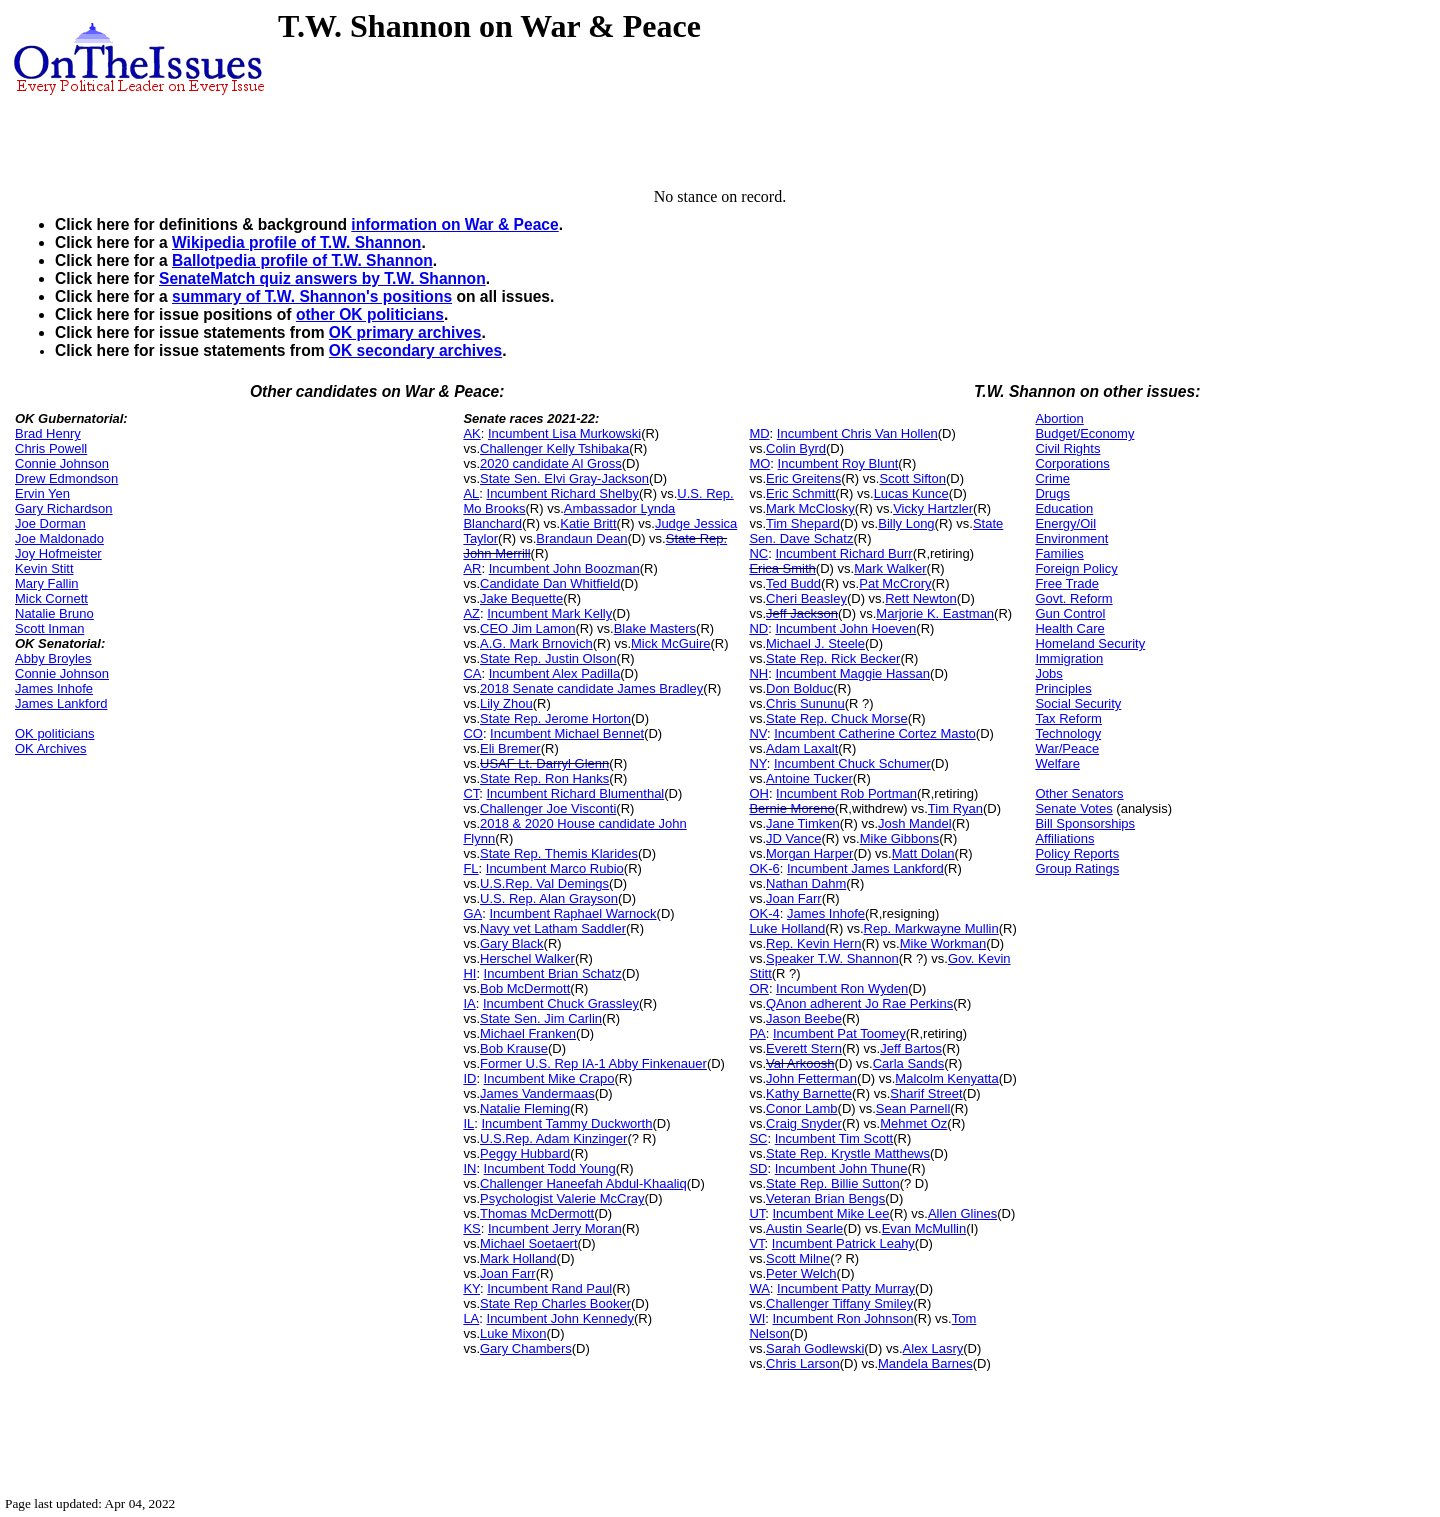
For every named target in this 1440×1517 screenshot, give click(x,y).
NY (757, 763)
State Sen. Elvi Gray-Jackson (564, 478)
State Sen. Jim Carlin (541, 1018)
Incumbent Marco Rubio (555, 868)
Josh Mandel (915, 823)
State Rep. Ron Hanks (544, 778)
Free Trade (1067, 583)
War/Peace (1067, 748)
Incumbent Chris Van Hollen (857, 433)
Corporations (1072, 463)
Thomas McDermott (537, 1213)
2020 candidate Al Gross (551, 463)
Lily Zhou (506, 703)
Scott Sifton (912, 478)
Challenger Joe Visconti (548, 808)
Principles (1063, 688)
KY (471, 1288)
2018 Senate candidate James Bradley (591, 688)
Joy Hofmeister (58, 553)
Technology (1068, 733)
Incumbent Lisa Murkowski (564, 433)
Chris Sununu (805, 703)
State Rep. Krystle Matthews (848, 1153)
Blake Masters (655, 628)
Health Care (1069, 628)
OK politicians (54, 733)
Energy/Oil (1065, 523)
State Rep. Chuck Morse (837, 718)
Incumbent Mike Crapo (549, 1078)
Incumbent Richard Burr (843, 553)
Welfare (1057, 763)
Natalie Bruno (54, 613)
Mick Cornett (51, 598)
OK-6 (764, 868)
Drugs (1052, 493)
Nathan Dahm (806, 883)
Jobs (1048, 673)
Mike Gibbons (899, 838)
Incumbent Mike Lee (831, 1213)
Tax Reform (1068, 718)
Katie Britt (588, 523)
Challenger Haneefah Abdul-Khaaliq (583, 1183)
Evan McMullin (924, 1228)
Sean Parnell (913, 1108)
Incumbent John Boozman (564, 568)
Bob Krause (514, 1048)
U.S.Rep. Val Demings (544, 883)
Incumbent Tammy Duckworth (566, 1123)
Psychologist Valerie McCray (562, 1198)
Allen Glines (962, 1213)
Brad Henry (48, 433)
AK (471, 433)
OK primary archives (405, 332)
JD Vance (793, 838)
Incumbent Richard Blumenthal (576, 793)
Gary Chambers (526, 1348)
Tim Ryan (955, 808)
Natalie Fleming (525, 1108)
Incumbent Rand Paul (549, 1288)
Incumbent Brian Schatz (553, 973)
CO (473, 733)
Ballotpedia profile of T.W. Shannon (302, 260)
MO (759, 463)
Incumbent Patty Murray (846, 1288)
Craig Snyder (804, 1123)
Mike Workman (943, 943)
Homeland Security (1090, 643)
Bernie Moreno (791, 808)
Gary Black (512, 943)
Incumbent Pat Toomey (839, 1033)
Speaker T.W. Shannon (832, 958)
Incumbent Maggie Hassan (852, 673)
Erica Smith (782, 568)
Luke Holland (787, 928)
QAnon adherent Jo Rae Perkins (859, 1003)
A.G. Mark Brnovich (536, 643)
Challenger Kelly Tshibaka (554, 448)
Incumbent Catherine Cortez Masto (875, 733)
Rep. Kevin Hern (813, 943)
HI (469, 973)
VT (756, 1243)
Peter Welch (801, 1273)
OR (759, 988)
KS (471, 1228)
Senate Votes (1073, 808)
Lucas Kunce (911, 493)
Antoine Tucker (809, 778)
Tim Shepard (803, 523)
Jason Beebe (804, 1018)
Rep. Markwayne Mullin (931, 928)
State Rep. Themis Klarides (559, 853)
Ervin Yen (42, 493)
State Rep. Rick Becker (833, 658)
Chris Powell (51, 448)
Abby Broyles (53, 658)
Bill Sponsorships (1085, 823)
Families (1059, 553)
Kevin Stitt (44, 568)
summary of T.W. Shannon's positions (312, 296)
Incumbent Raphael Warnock (572, 913)
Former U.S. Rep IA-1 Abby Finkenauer (593, 1063)
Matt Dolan (923, 853)
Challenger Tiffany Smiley (839, 1303)
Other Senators (1079, 793)
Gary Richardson (64, 508)
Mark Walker (890, 568)
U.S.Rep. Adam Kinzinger (553, 1138)
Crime (1052, 478)
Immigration (1069, 658)
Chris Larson (803, 1363)
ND (758, 628)
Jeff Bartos (911, 1048)
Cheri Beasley (806, 598)
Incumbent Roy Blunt (838, 463)
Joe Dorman (50, 523)
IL (468, 1123)
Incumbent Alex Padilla (555, 673)
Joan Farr (508, 1273)
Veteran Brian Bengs (825, 1198)
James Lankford (61, 703)
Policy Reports (1077, 853)
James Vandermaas (537, 1093)
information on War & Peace (454, 224)
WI (757, 1318)
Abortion (1059, 418)
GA (472, 913)
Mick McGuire (670, 643)
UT (757, 1213)
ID (469, 1078)
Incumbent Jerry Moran (555, 1228)
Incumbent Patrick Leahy (843, 1243)
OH (759, 793)
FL (470, 868)
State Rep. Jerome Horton (555, 718)
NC (758, 553)
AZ (471, 613)
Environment (1071, 538)
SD (758, 1168)
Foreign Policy (1076, 568)
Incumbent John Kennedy (560, 1318)
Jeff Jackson (802, 613)
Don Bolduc (799, 688)
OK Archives (51, 748)
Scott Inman (49, 628)
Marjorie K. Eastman (935, 613)
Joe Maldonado (59, 538)
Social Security (1078, 703)
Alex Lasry (933, 1348)
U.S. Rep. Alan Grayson (549, 898)
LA (471, 1318)
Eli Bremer (510, 748)
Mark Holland (518, 1258)
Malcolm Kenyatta (946, 1078)
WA (759, 1288)
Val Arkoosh (800, 1063)
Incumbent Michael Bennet (567, 733)
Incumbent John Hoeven (845, 628)
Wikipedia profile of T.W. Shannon (296, 242)
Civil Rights (1067, 448)
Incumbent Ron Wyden (842, 988)
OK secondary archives (415, 350)
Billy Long (906, 523)
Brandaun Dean (581, 538)
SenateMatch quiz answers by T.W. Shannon (322, 278)
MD (759, 433)
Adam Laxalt (802, 748)
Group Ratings (1077, 868)
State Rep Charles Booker (555, 1303)
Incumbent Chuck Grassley (561, 1003)
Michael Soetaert (529, 1243)
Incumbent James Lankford (865, 868)
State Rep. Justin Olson (548, 658)
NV (758, 733)
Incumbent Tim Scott (834, 1138)
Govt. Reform (1073, 598)
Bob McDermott (525, 988)
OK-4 (764, 913)
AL (471, 493)
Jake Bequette (521, 598)
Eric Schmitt (800, 493)
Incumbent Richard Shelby (563, 493)
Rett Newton (921, 598)
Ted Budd (793, 583)
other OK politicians (370, 314)
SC (758, 1138)
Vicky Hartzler (933, 508)
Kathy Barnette (809, 1093)
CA (472, 673)
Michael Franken (528, 1033)
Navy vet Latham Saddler (553, 928)
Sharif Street (926, 1093)
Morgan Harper (809, 853)
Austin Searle (804, 1228)
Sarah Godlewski (815, 1348)
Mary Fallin (47, 583)
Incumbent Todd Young (550, 1168)
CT (471, 793)
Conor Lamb (802, 1108)
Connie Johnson (62, 463)
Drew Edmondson (66, 478)
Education (1064, 508)
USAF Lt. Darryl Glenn (544, 763)
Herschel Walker (527, 958)
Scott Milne (798, 1258)
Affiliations (1064, 838)
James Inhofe (54, 688)
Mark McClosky (810, 508)
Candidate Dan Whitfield (550, 583)
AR (472, 568)
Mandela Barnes (925, 1363)
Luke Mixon (513, 1333)
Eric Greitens (803, 478)
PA (757, 1033)
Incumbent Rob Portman (846, 793)
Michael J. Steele (815, 643)
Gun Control (1070, 613)
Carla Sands (909, 1063)
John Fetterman (811, 1078)
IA (469, 1003)
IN (469, 1168)
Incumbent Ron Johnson (843, 1318)
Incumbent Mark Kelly (549, 613)
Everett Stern (804, 1048)
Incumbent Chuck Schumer (852, 763)
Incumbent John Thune (841, 1168)
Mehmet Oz (913, 1123)
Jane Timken (803, 823)
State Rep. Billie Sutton (833, 1183)
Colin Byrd (796, 448)
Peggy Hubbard (525, 1153)
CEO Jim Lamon (527, 628)
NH (758, 673)
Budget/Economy (1084, 433)
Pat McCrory (895, 583)
